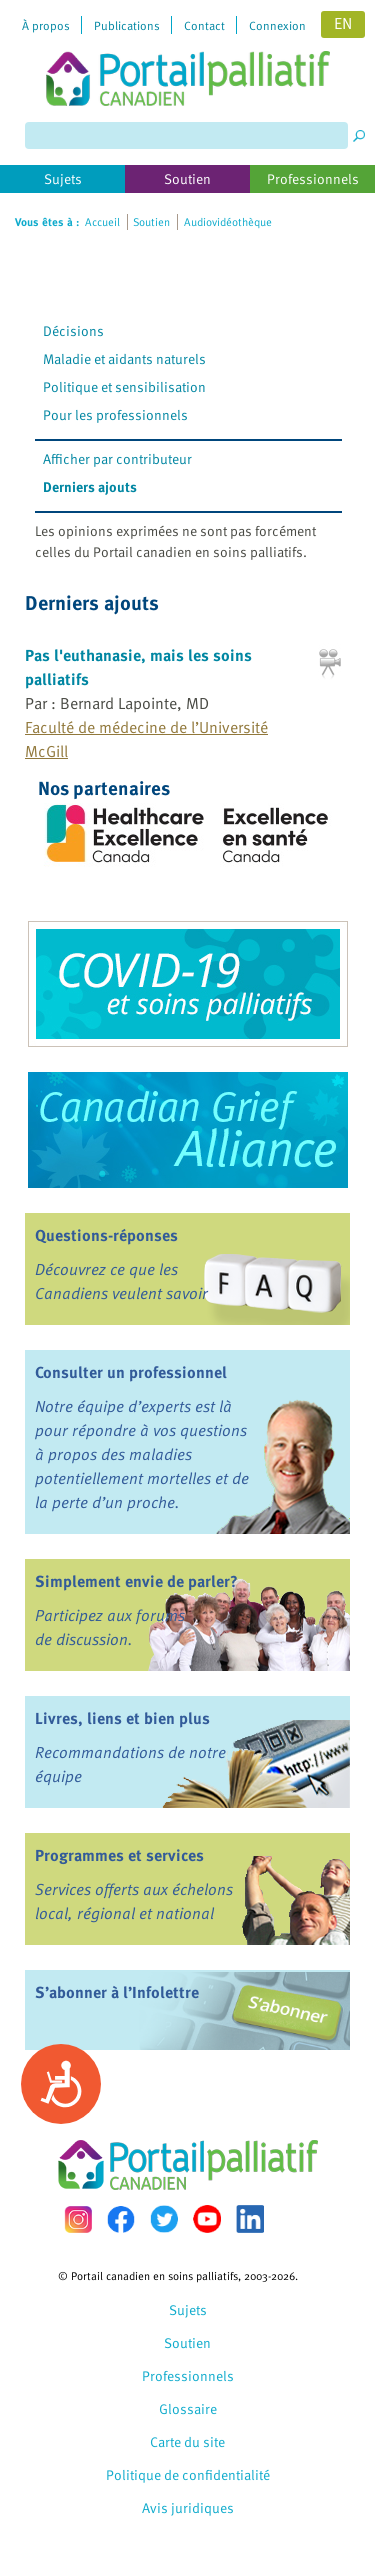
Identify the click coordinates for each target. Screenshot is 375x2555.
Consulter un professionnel (131, 1372)
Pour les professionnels (115, 414)
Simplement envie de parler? (136, 1581)
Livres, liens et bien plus (122, 1718)
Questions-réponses (106, 1235)
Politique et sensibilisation (124, 386)
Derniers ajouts (90, 486)
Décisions (73, 330)
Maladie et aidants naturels (124, 358)
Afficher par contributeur (117, 458)
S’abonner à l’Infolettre (117, 1992)
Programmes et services (119, 1855)
